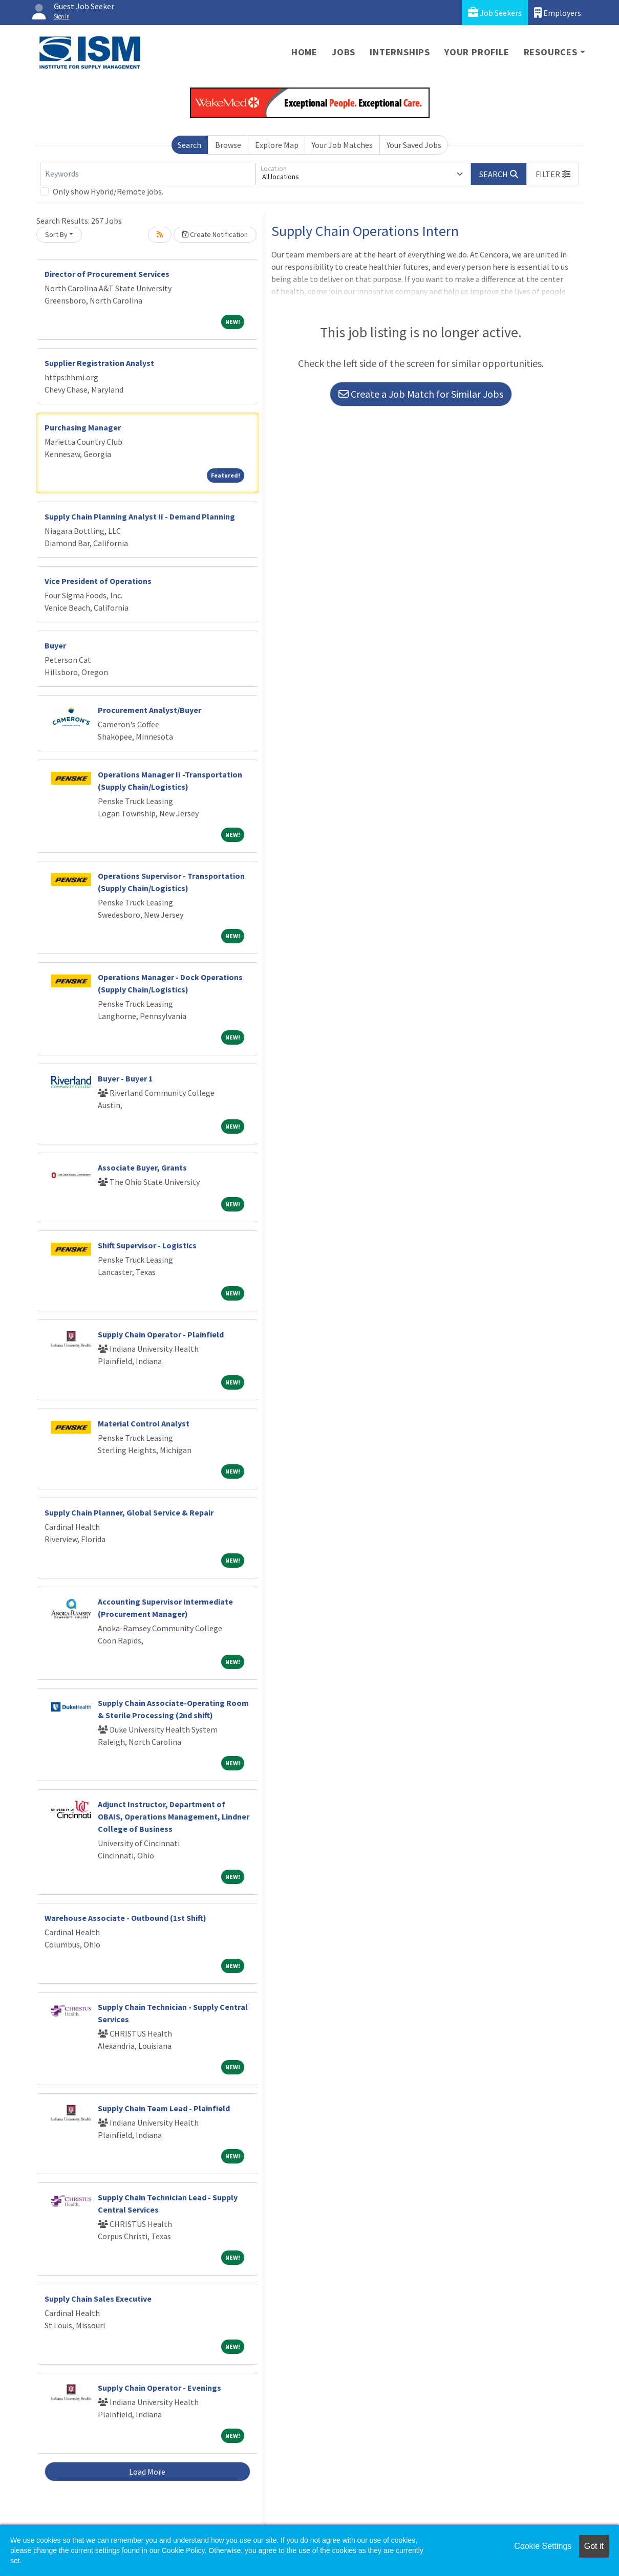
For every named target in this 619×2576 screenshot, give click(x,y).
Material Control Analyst (143, 1423)
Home (304, 52)
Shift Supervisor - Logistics (147, 1245)
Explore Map (276, 145)
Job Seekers (495, 12)
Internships (400, 52)
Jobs (343, 52)
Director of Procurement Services (107, 274)
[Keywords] (147, 174)
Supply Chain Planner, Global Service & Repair (129, 1512)
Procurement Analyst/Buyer (149, 710)
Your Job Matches (342, 145)
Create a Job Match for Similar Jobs (420, 393)
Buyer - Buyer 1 (125, 1078)
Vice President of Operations (98, 581)
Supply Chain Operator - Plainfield (161, 1334)
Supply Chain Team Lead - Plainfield (164, 2108)
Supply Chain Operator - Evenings (159, 2388)
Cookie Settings (542, 2546)
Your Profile (476, 52)
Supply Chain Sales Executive (98, 2298)
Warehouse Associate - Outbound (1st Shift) (125, 1918)
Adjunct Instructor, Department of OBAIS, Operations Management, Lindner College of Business (173, 1816)
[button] (553, 174)
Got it (594, 2546)
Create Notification (215, 234)
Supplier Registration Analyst (99, 363)
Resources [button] (551, 52)
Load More (147, 2471)
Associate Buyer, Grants (142, 1167)
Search (189, 145)
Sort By (56, 234)
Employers (557, 12)
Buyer (55, 645)
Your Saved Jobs (414, 145)
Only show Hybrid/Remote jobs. (108, 191)
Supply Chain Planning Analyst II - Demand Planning (140, 516)
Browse (228, 145)
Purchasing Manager (83, 427)
